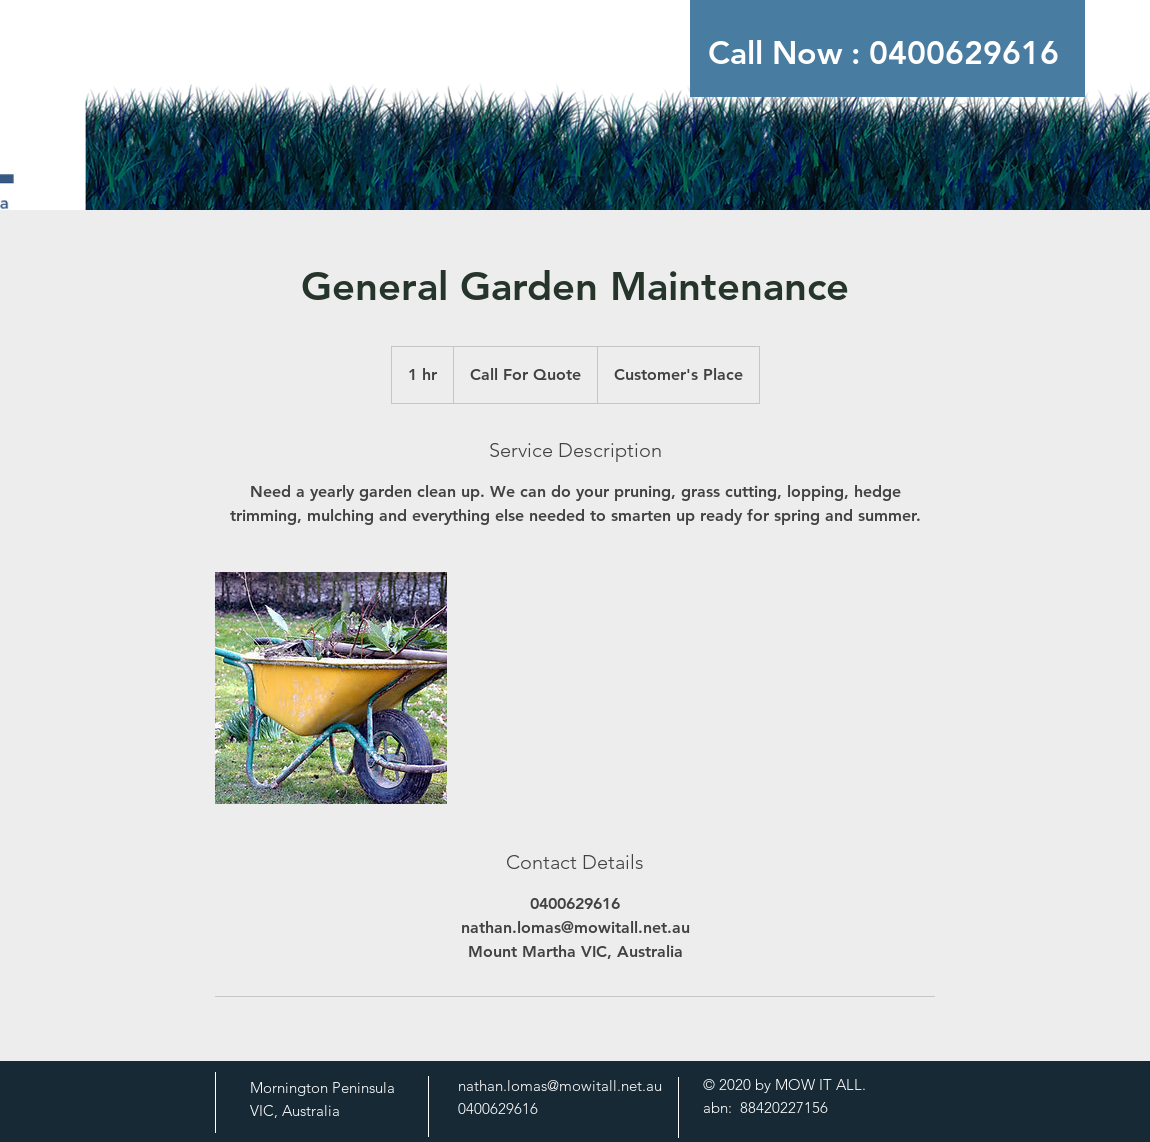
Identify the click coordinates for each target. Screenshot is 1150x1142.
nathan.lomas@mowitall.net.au (560, 1085)
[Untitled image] (331, 688)
